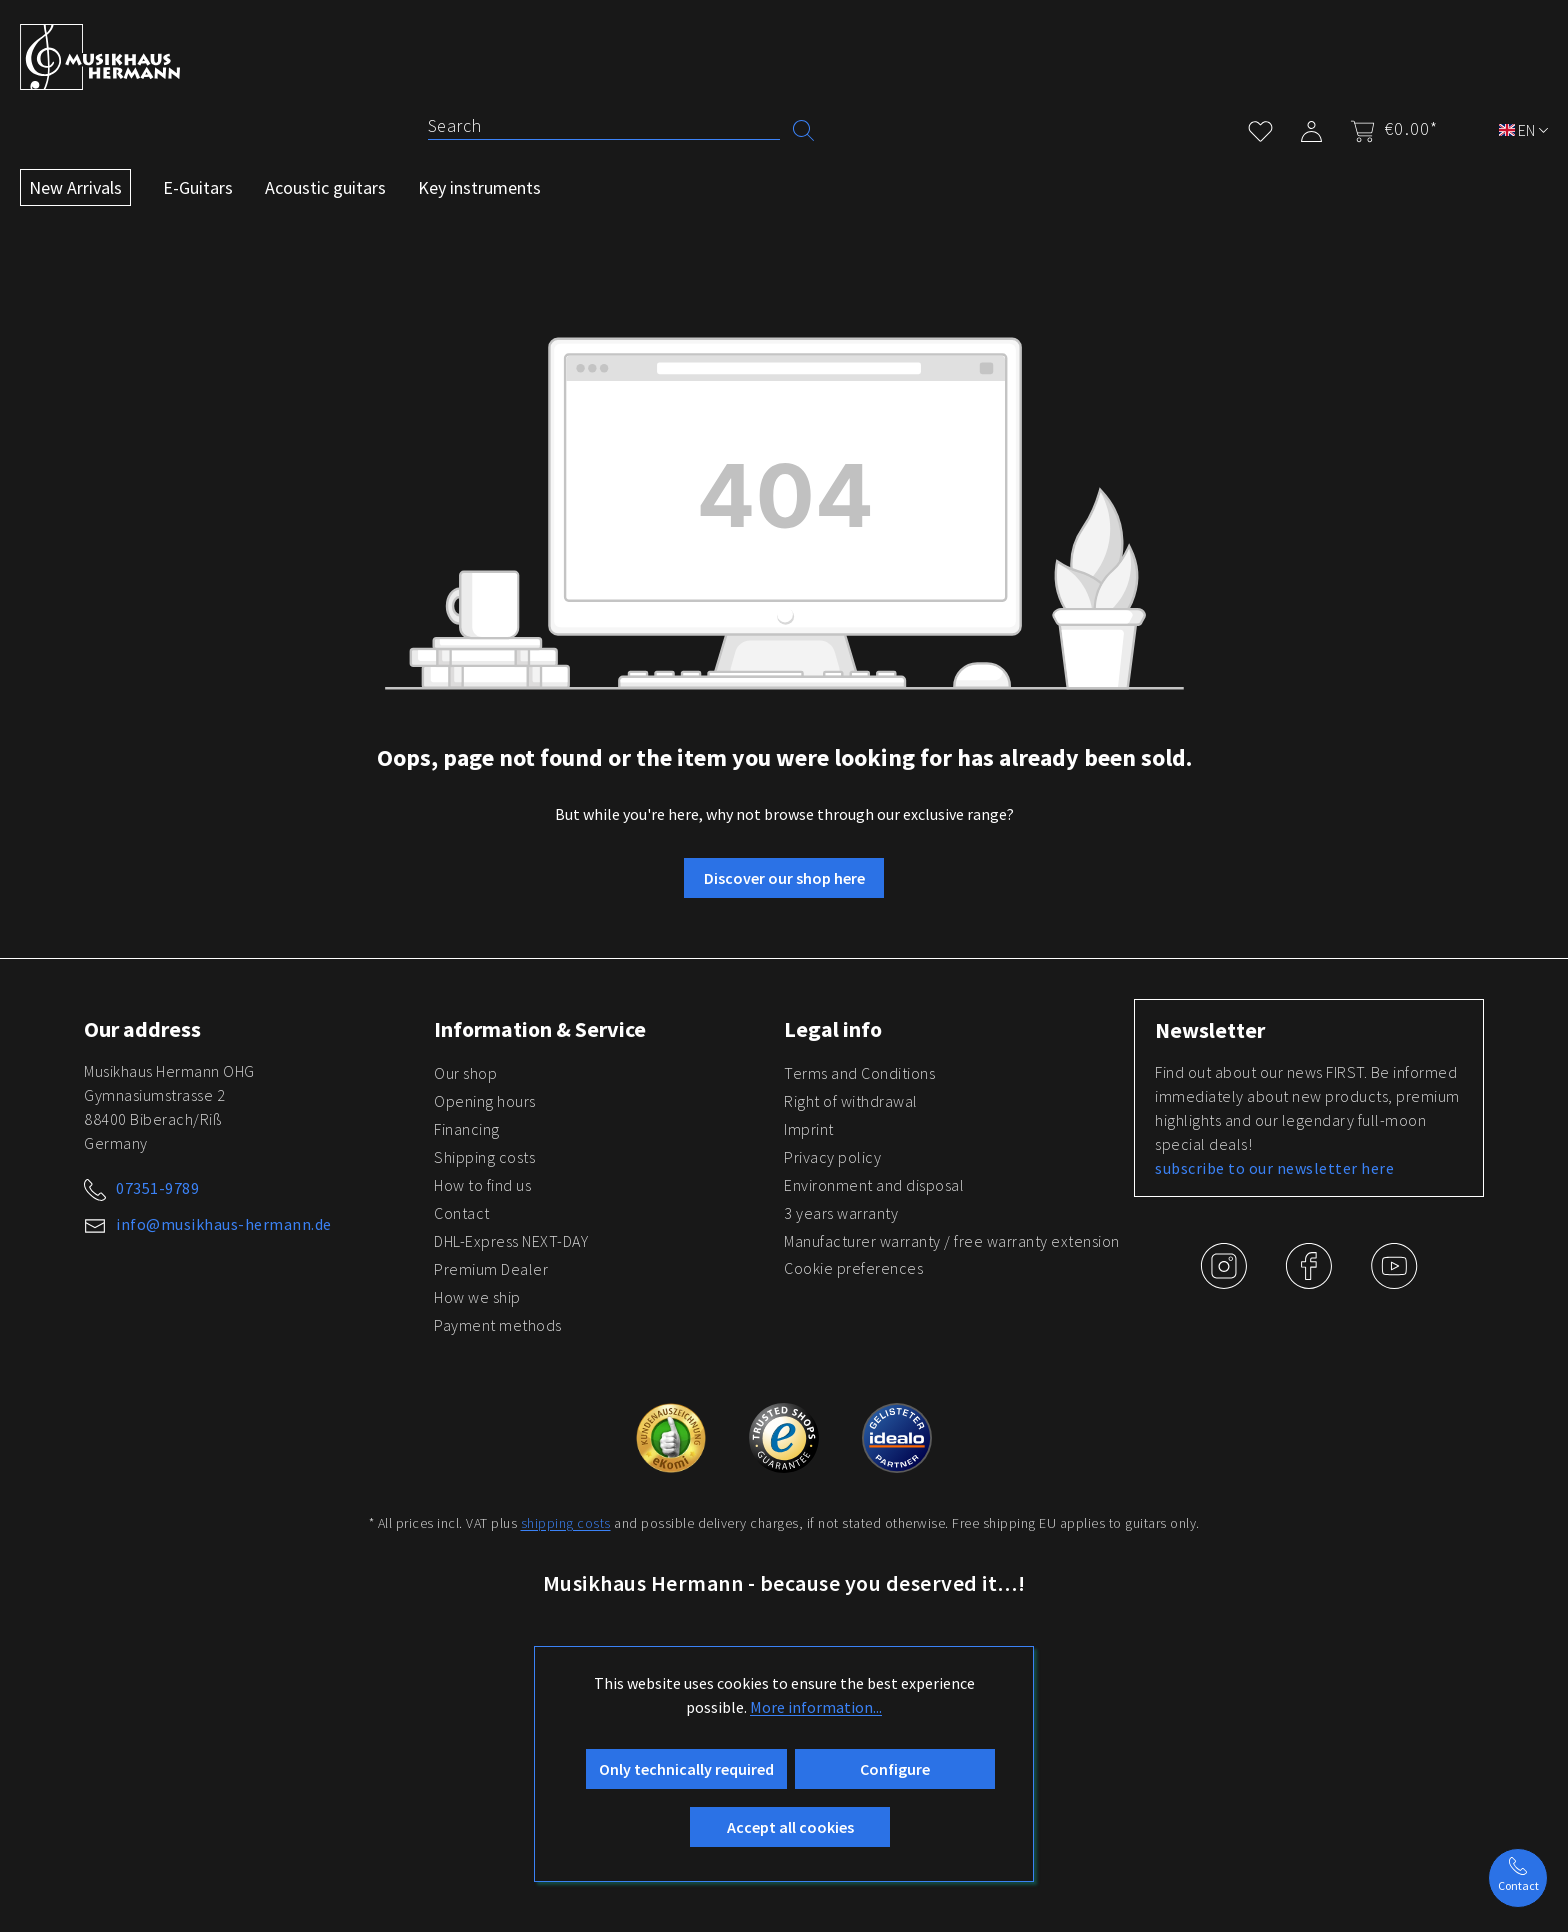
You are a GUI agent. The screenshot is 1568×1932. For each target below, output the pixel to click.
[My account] (1311, 127)
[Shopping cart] (1388, 129)
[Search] (604, 126)
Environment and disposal (874, 1185)
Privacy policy (832, 1157)
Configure (895, 1769)
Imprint (809, 1129)
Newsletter (1210, 1030)
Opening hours (485, 1101)
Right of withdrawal (851, 1101)
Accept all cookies (790, 1827)
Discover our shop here (784, 878)
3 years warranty (841, 1213)
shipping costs (566, 1523)
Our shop (465, 1073)
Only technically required (686, 1769)
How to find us (482, 1185)
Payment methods (498, 1325)
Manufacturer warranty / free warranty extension (952, 1241)
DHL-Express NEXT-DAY (511, 1241)
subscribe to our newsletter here (1274, 1168)
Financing (467, 1129)
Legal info (833, 1029)
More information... (816, 1707)
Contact (462, 1213)
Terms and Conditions (859, 1073)
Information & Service (540, 1029)
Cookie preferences (853, 1268)
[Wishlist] (1260, 127)
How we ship (477, 1297)
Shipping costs (484, 1157)
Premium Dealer (491, 1269)
